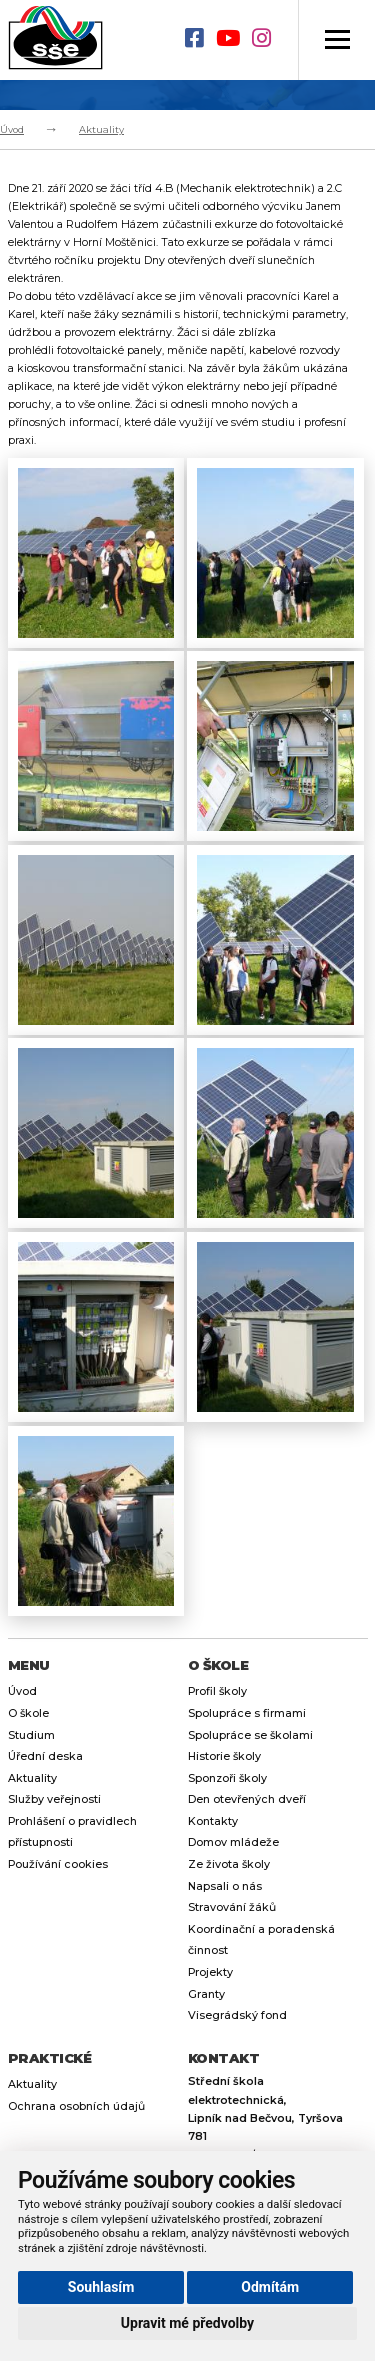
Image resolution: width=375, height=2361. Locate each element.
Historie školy (224, 1756)
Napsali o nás (225, 1886)
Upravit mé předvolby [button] (187, 2323)
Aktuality (101, 129)
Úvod (12, 129)
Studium (31, 1735)
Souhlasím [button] (101, 2287)
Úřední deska (45, 1756)
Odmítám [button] (270, 2287)
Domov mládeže (233, 1842)
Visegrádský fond (237, 2015)
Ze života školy (229, 1864)
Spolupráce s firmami (247, 1713)
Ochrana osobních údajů (76, 2106)
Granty (206, 1994)
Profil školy (217, 1691)
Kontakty (213, 1821)
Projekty (210, 1972)
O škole (28, 1713)
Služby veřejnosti (54, 1799)
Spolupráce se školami (250, 1735)
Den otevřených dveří (247, 1799)
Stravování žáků (232, 1907)
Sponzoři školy (227, 1778)
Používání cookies (58, 1864)
